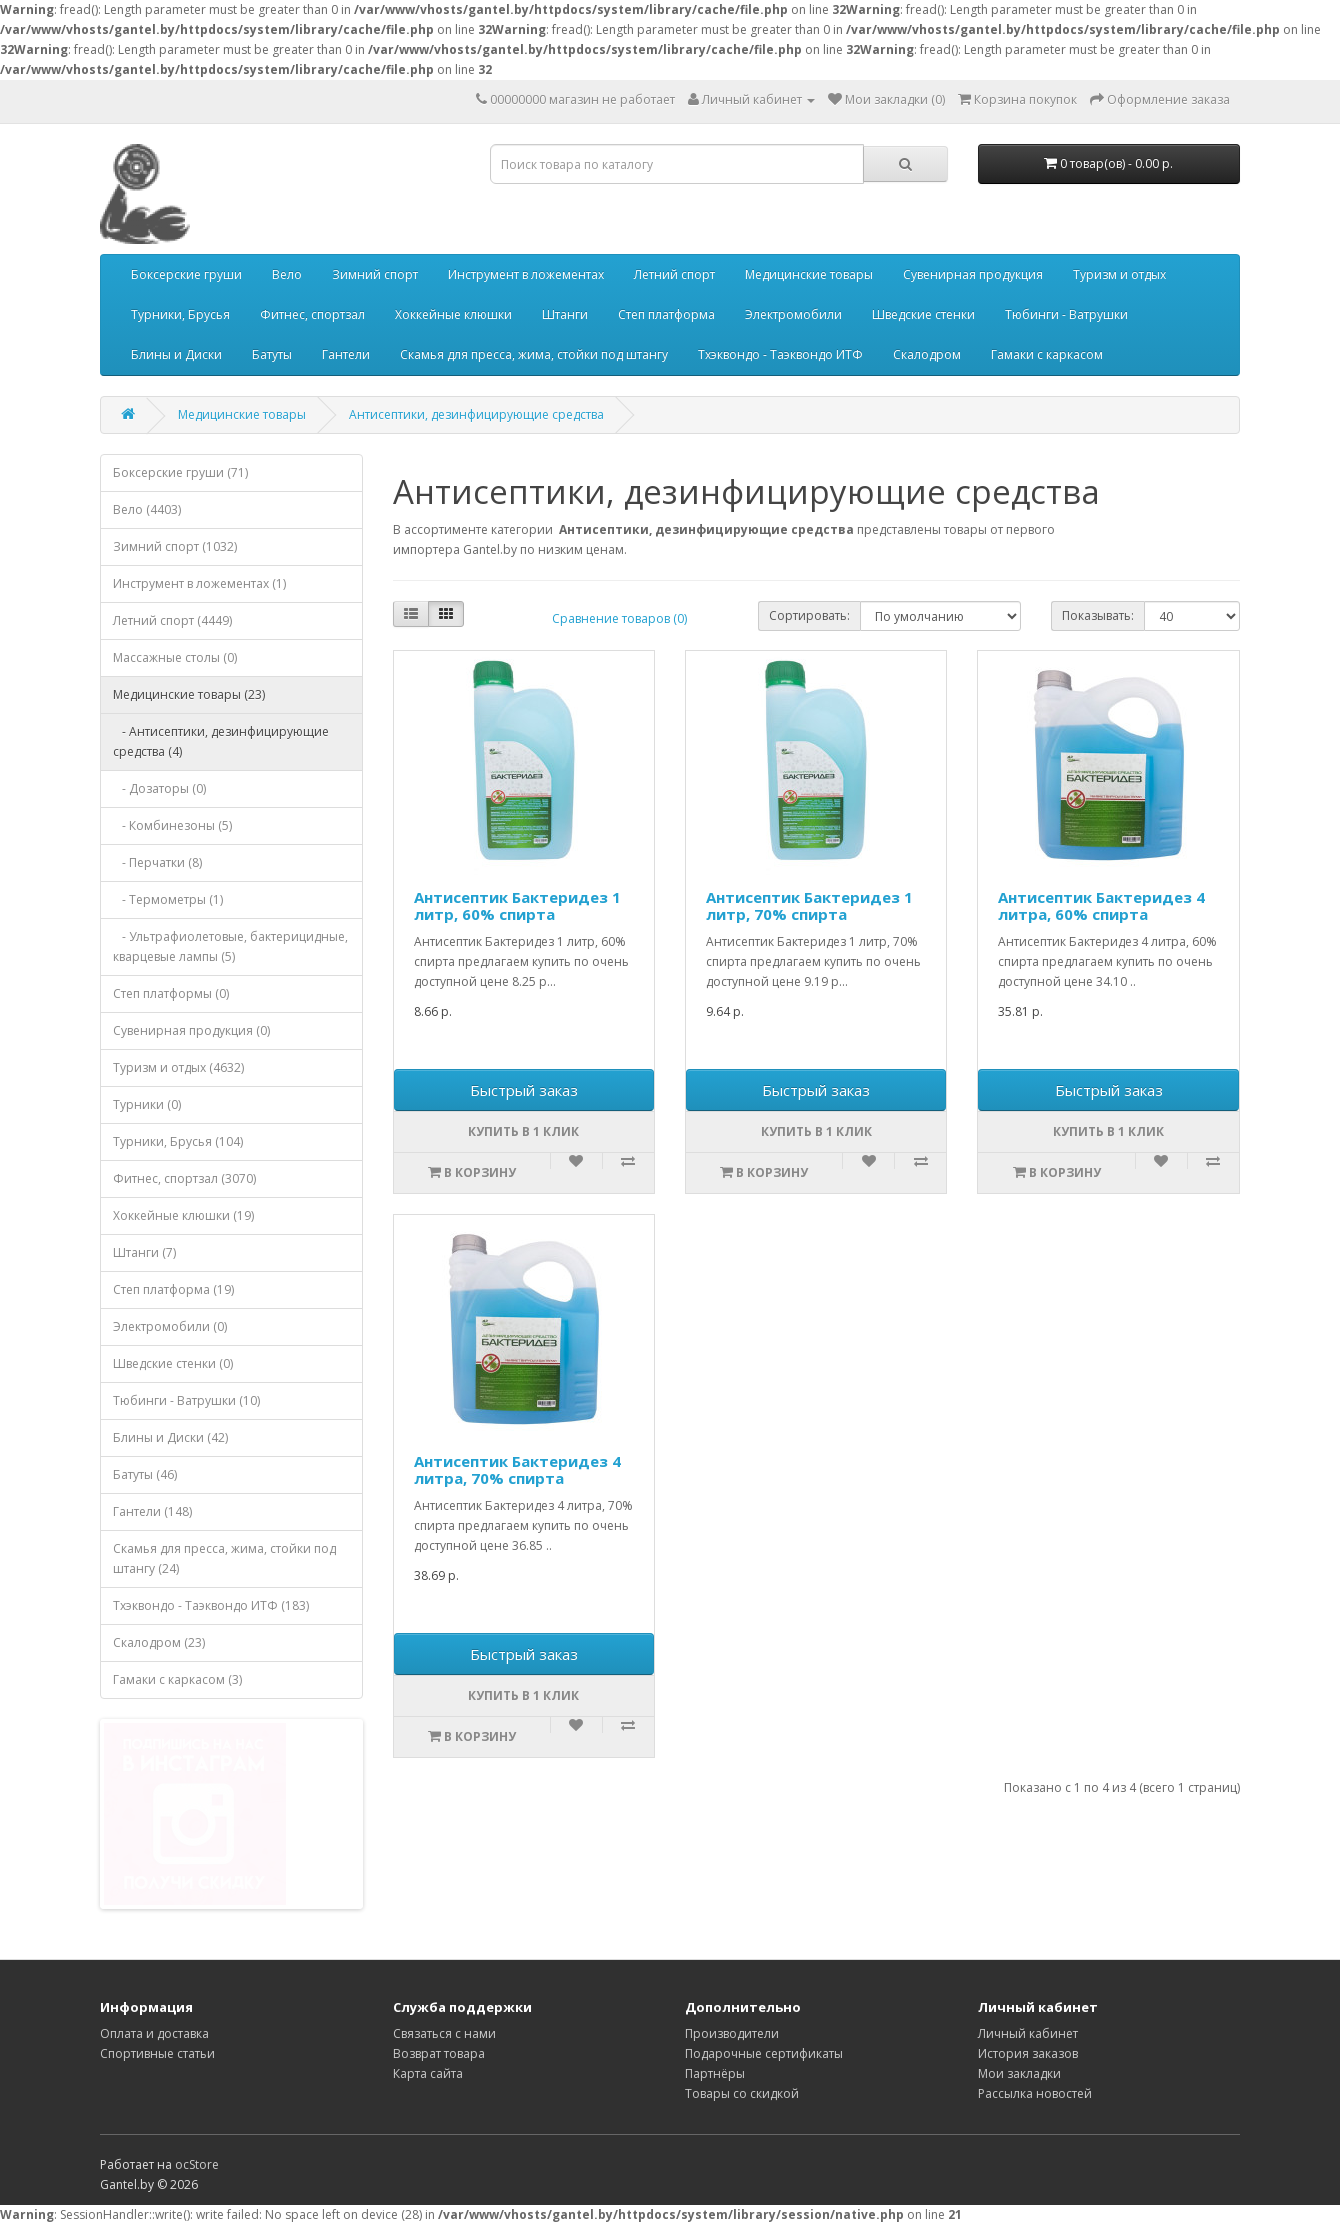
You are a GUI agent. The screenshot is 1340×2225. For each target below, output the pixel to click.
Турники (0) (147, 1104)
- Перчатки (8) (157, 862)
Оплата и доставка (154, 2033)
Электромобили (793, 314)
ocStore (197, 2164)
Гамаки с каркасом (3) (177, 1679)
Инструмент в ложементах (526, 274)
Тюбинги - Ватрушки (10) (186, 1400)
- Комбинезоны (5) (172, 825)
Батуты (272, 354)
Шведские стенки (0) (173, 1363)
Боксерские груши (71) (180, 472)
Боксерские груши (186, 274)
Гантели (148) (152, 1511)
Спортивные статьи (157, 2053)
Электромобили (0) (170, 1326)
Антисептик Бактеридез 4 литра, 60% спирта (1101, 905)
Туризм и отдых (1119, 274)
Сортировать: (809, 615)
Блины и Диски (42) (170, 1437)
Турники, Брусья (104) (178, 1141)
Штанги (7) (144, 1252)
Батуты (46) (145, 1474)
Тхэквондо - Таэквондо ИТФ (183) (211, 1605)
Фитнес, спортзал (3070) (184, 1178)
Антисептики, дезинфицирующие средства (476, 414)
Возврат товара (439, 2053)
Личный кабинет (1028, 2033)
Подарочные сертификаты (764, 2053)
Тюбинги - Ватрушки (1066, 314)
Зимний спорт (375, 274)
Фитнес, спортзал (312, 314)
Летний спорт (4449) (172, 620)
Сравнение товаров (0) (619, 618)
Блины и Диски (176, 354)
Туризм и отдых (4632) (178, 1067)
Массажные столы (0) (175, 657)
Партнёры (715, 2073)
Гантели (346, 354)
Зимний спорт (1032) (175, 546)
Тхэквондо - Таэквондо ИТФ (780, 354)
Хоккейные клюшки (453, 314)
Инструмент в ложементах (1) (199, 583)
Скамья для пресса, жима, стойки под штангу (534, 354)
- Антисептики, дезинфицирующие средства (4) (221, 741)
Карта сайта (428, 2073)
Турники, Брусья (180, 314)
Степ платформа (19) (173, 1289)
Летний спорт (674, 274)
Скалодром (927, 354)
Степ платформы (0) (171, 993)
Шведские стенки (923, 314)
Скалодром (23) (159, 1642)
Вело (287, 274)
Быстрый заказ (524, 1090)
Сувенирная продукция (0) (191, 1030)
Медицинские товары (809, 274)
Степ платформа (666, 314)
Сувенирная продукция (973, 274)
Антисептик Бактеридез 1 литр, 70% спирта (809, 905)
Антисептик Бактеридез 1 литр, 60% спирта (517, 905)
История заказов (1028, 2053)
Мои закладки (1019, 2073)
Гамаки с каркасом (1047, 354)
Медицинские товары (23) (189, 694)
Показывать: (1098, 615)
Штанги (565, 314)
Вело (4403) (147, 509)
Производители (732, 2033)
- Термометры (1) (168, 899)
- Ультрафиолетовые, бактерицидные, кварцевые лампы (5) (230, 946)
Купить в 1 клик (523, 1131)
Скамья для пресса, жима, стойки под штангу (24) (224, 1558)
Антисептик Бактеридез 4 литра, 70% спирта (517, 1469)
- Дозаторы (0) (159, 788)
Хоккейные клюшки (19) (183, 1215)
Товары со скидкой (742, 2093)
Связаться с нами (444, 2033)
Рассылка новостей (1035, 2093)
